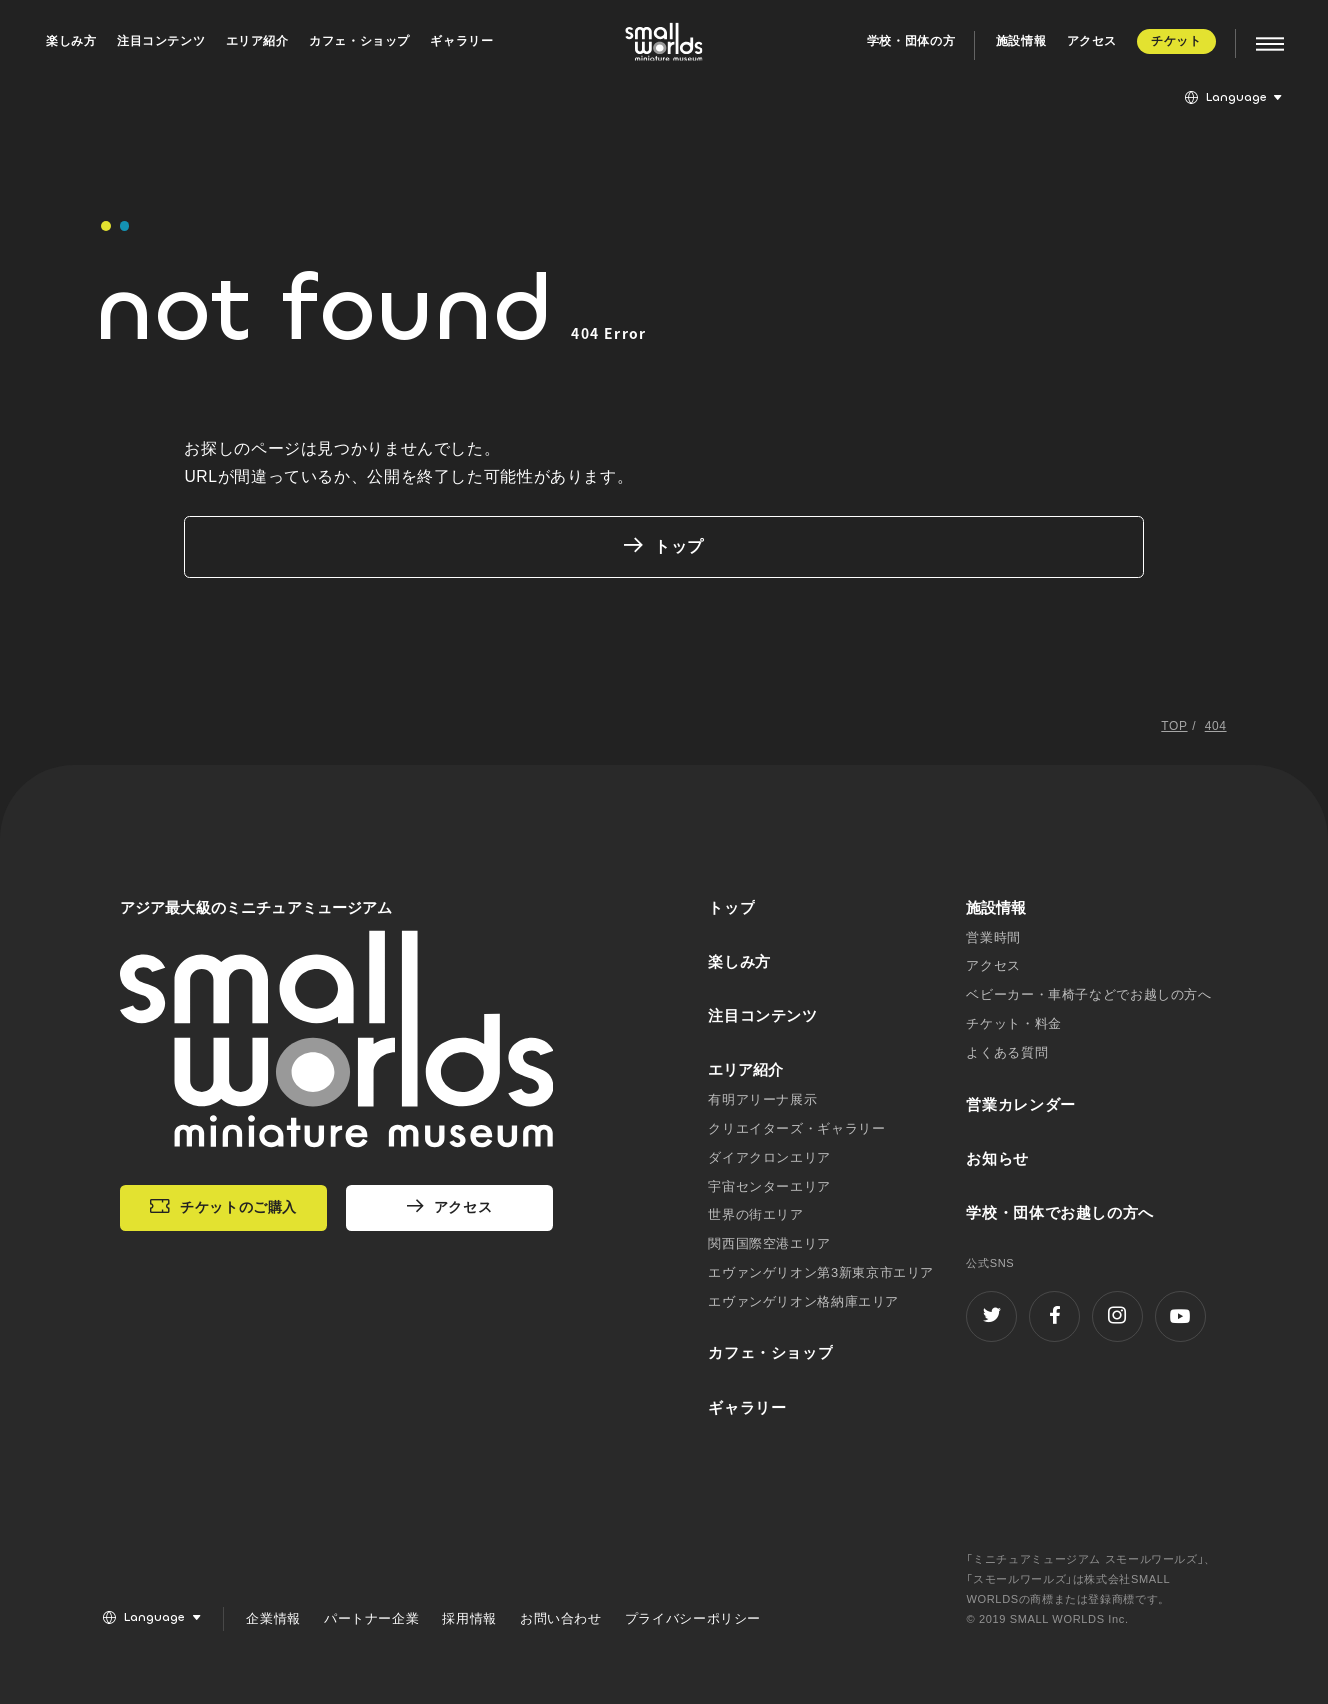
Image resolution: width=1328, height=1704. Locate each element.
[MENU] (1260, 44)
